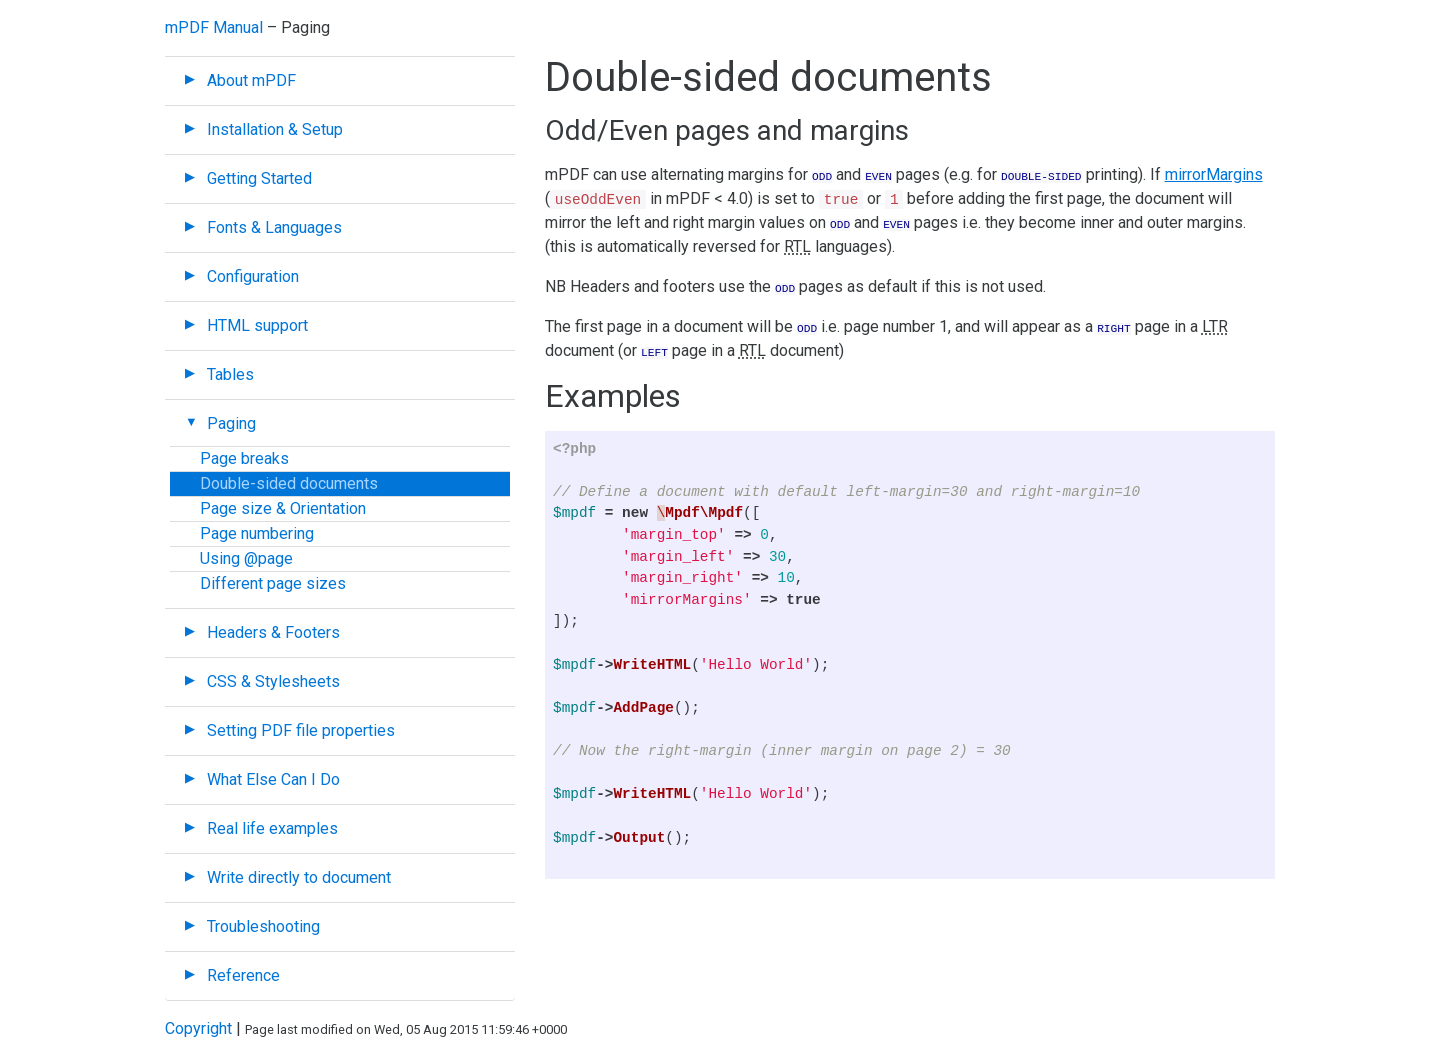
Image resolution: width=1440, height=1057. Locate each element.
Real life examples (272, 828)
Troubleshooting (263, 926)
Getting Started (259, 178)
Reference (243, 975)
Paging (231, 423)
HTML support (257, 325)
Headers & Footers (273, 632)
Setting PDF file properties (301, 730)
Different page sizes (273, 583)
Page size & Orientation (283, 508)
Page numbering (257, 533)
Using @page (246, 558)
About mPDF (251, 80)
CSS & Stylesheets (273, 681)
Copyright (198, 1028)
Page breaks (244, 458)
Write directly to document (299, 877)
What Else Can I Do (273, 779)
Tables (230, 374)
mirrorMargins (1214, 174)
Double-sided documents (289, 483)
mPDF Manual (214, 27)
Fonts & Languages (274, 227)
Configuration (253, 276)
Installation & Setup (275, 129)
